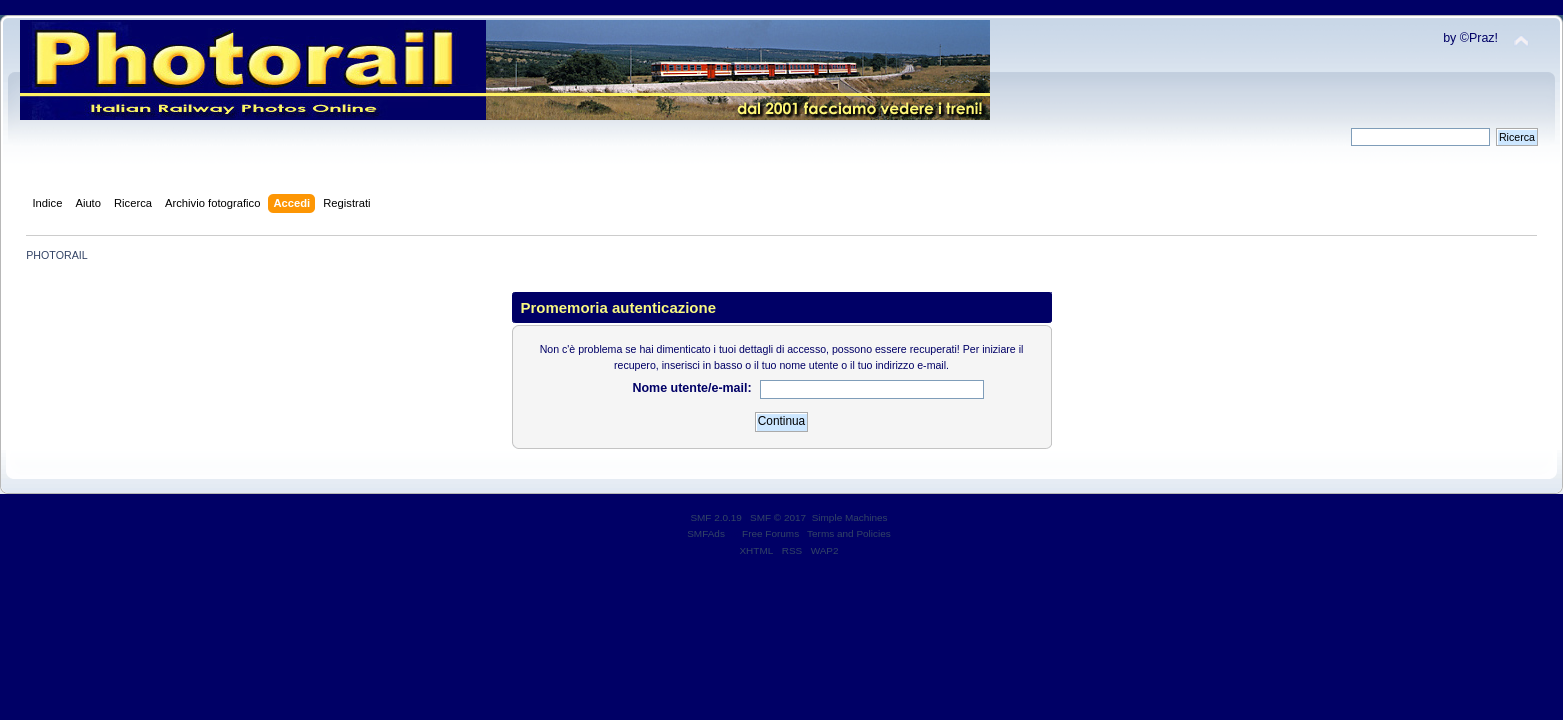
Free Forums (770, 533)
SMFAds (706, 533)
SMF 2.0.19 (716, 517)
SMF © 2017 (778, 517)
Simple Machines (850, 517)
